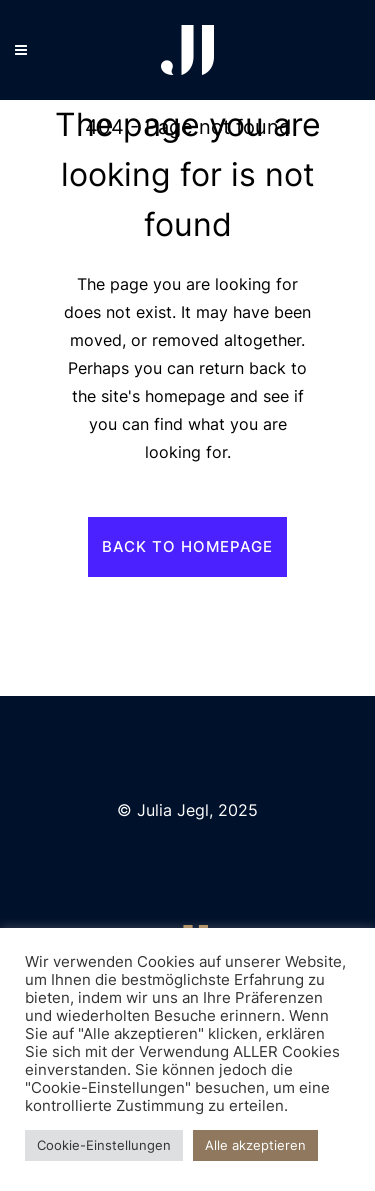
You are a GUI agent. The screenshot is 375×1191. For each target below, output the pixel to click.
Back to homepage (187, 546)
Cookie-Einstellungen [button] (104, 1145)
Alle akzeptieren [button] (255, 1145)
